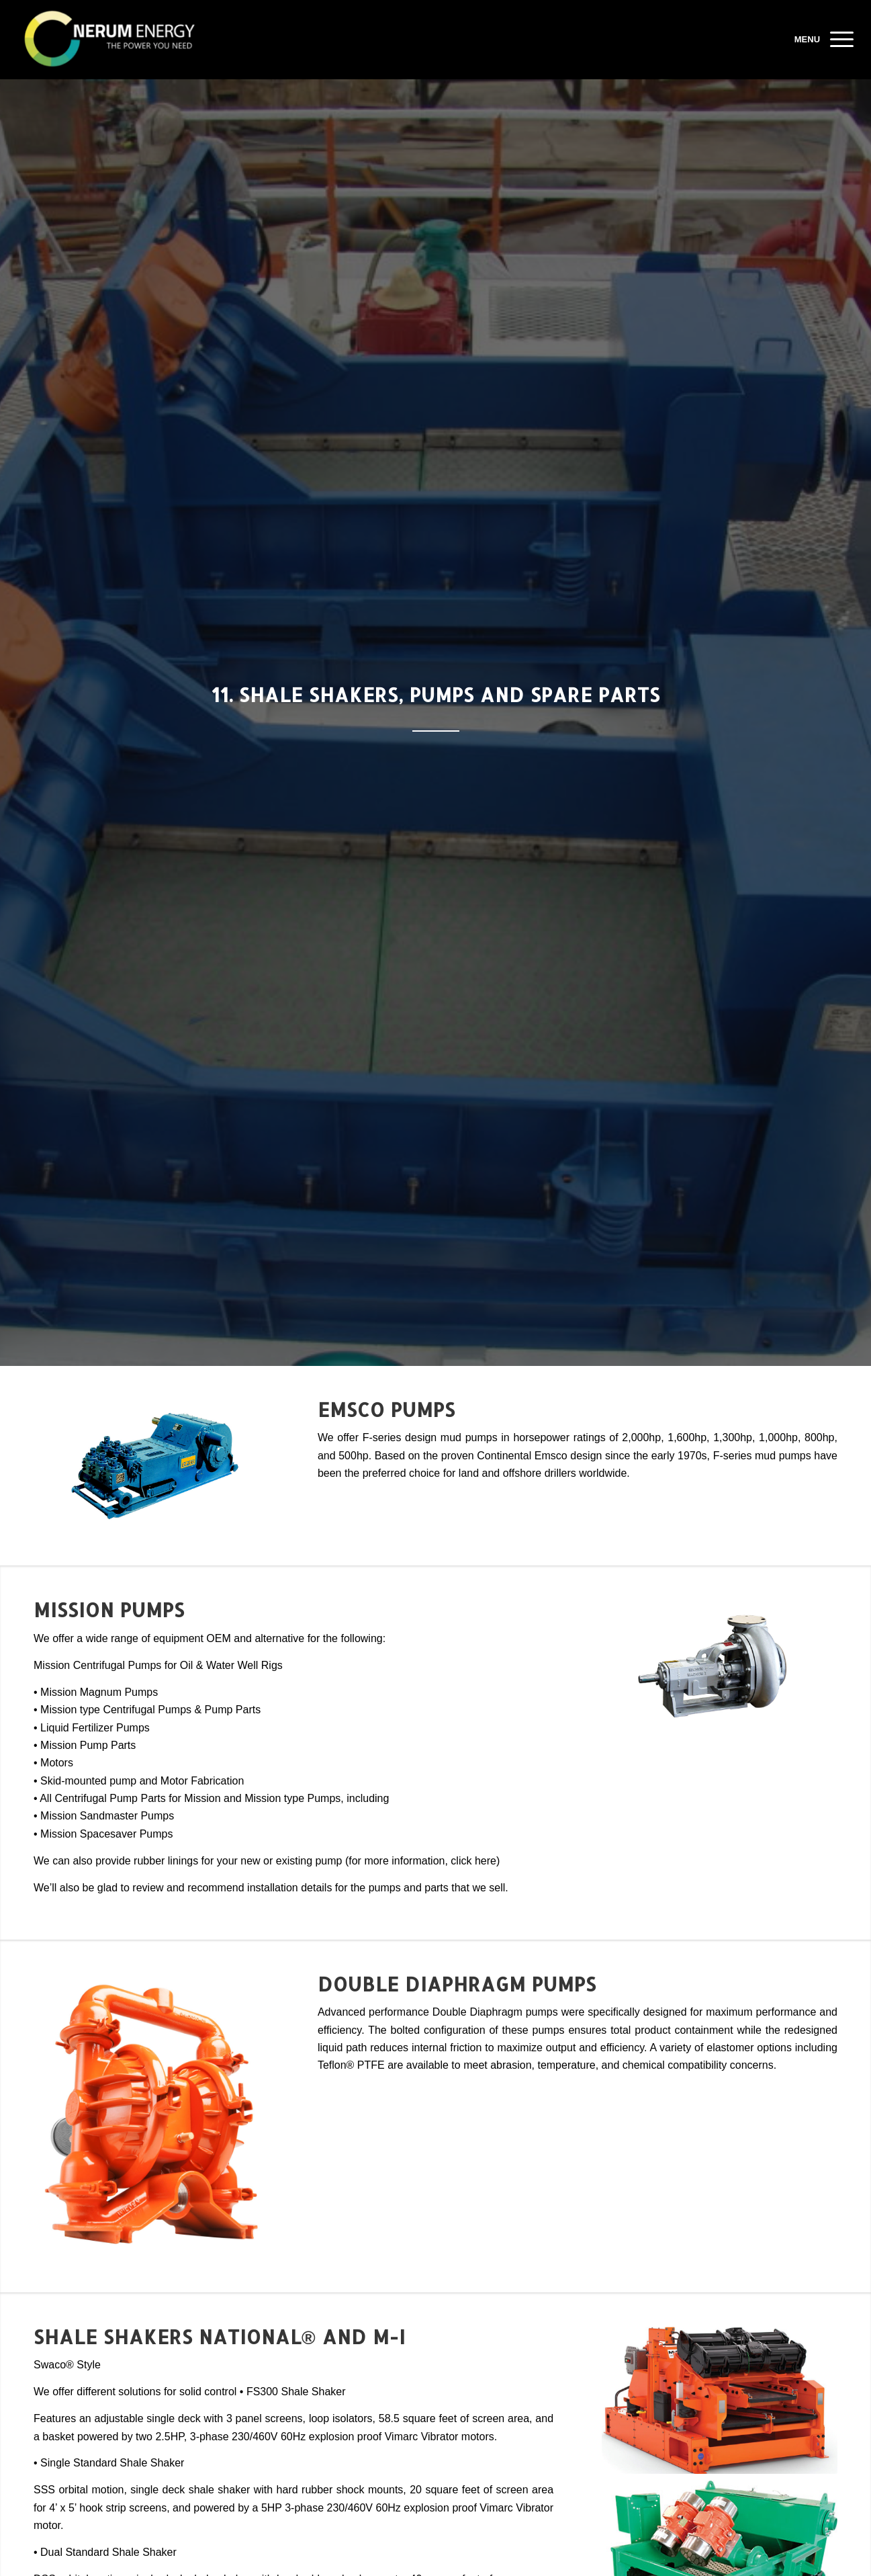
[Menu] (837, 40)
